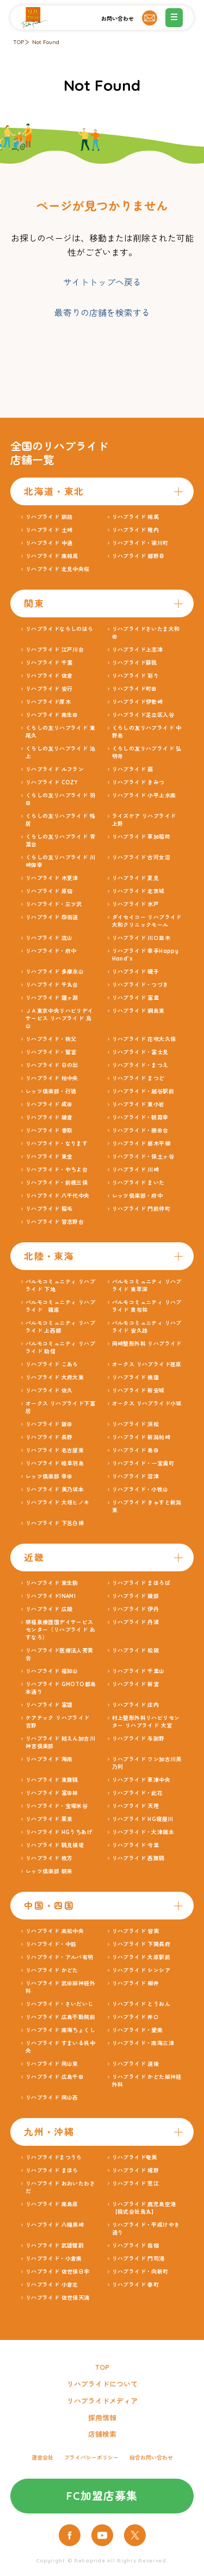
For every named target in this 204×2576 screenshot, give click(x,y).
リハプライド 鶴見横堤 (55, 1845)
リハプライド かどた (52, 1970)
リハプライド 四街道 (52, 917)
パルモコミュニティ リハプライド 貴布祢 (147, 1306)
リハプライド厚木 (48, 701)
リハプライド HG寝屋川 (143, 1819)
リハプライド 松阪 (135, 1650)
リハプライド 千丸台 (52, 984)
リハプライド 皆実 (135, 1931)
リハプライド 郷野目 (138, 556)
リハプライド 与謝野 (138, 1738)
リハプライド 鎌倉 (49, 1117)
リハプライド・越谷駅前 (143, 1091)
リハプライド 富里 (135, 997)
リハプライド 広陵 (49, 1609)
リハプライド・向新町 (140, 2271)
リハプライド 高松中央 (55, 1931)
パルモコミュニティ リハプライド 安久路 (147, 1327)
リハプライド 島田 (135, 1450)
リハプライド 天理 (135, 1806)
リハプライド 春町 (135, 2284)
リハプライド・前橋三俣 (57, 1182)
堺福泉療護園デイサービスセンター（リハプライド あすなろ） (60, 1630)
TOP (18, 42)
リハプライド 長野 (49, 1437)
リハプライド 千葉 (49, 662)
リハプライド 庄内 (135, 1704)
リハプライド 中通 (49, 543)
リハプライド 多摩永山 (55, 971)
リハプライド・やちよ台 (57, 1169)
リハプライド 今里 (135, 1845)
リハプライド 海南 (49, 1759)
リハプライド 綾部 (135, 1596)
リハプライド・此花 (137, 1793)
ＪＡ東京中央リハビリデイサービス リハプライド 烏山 (60, 1018)
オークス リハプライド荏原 (147, 1364)
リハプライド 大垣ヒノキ (58, 1502)
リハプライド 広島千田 (55, 2076)
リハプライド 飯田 (49, 1424)
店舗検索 (102, 2434)
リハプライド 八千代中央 (58, 1195)
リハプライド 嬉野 (135, 2170)
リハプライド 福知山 (52, 1671)
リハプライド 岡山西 (52, 2097)
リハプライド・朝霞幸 (140, 1117)
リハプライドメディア (102, 2401)
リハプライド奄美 (134, 2157)
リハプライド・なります (57, 1143)
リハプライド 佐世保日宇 (58, 2271)
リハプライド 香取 (49, 1130)
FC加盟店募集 (102, 2496)
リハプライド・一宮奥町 (143, 1463)
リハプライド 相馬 (135, 517)
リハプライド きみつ (138, 782)
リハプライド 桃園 (135, 1377)
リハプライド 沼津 (135, 1476)
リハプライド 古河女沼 (141, 857)
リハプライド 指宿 (135, 2245)
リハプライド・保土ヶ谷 (143, 1156)
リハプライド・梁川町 (140, 543)
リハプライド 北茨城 (138, 891)
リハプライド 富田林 (52, 1793)
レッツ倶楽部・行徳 (51, 1091)
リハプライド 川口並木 (141, 938)
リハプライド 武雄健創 (55, 2245)
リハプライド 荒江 (135, 2183)
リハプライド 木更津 (52, 878)
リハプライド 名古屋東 (55, 1450)
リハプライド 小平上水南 (144, 795)
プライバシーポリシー (91, 2457)
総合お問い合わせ (151, 2457)
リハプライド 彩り (135, 675)
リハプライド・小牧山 (140, 1489)
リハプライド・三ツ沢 (54, 904)
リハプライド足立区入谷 (143, 715)
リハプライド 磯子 (135, 971)
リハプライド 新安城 (138, 1390)
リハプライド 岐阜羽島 (55, 1463)
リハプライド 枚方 (49, 1858)
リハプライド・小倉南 (54, 2258)
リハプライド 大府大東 (55, 1377)
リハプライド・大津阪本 (143, 1832)
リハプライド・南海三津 (143, 2043)
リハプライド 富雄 (49, 1704)
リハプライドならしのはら (60, 629)
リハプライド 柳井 (135, 1983)
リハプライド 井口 (135, 2017)
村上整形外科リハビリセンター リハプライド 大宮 (146, 1721)
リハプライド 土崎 (49, 530)
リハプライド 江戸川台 (55, 649)
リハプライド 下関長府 (141, 1944)
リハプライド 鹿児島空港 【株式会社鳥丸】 (147, 2208)
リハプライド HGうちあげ (59, 1832)
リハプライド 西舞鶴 (138, 1858)
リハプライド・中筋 (51, 1944)
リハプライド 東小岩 (138, 1104)
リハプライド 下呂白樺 (55, 1523)
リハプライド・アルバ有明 (60, 1957)
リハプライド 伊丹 (135, 1609)
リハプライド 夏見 (135, 878)
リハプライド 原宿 (49, 891)
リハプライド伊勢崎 (137, 701)
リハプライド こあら (52, 1364)
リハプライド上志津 (137, 649)
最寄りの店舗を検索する (102, 312)
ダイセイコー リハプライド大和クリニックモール (147, 921)
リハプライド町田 (134, 688)
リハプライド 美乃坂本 (55, 1489)
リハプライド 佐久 (49, 1390)
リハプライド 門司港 (138, 2258)
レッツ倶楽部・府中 (137, 1195)
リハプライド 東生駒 (52, 1583)
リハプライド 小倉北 (52, 2284)
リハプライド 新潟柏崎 (141, 1437)
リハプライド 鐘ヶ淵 (52, 997)
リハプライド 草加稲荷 (141, 836)
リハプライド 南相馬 (52, 556)
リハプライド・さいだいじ (60, 2004)
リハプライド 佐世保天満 (58, 2297)
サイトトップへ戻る (102, 282)
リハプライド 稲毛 (49, 1208)
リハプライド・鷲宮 (51, 1052)
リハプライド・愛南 (137, 2030)
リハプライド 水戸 (135, 904)
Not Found (45, 42)
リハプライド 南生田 (52, 715)
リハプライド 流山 (49, 938)
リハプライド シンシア (141, 1970)
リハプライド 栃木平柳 (141, 1143)
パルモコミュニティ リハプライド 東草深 (147, 1285)
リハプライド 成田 (49, 1104)
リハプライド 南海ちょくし (60, 2030)
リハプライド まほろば (141, 1583)
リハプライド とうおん (141, 2004)
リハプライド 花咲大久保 (144, 1039)
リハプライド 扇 (132, 769)
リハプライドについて (102, 2384)
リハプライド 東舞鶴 (52, 1780)
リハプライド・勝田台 (140, 1130)
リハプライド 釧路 (49, 517)
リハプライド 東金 (49, 1156)
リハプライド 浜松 (135, 1424)
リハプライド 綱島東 (138, 1010)
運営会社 (42, 2457)
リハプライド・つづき (140, 984)
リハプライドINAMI (51, 1596)
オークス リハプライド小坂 (147, 1403)
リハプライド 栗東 (49, 1819)
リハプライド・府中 (51, 951)
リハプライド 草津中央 (141, 1780)
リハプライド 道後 (135, 2063)
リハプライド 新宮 (135, 1684)
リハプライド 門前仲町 (141, 1208)
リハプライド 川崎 (135, 1169)
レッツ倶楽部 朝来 (49, 1871)
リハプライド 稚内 (135, 530)
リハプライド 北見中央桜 (58, 569)
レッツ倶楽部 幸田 (49, 1476)
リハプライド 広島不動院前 (60, 2017)
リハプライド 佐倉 (49, 675)
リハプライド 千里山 (138, 1671)
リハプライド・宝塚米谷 (57, 1806)
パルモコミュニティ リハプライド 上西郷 (60, 1327)
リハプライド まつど (138, 1078)
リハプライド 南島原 (52, 2204)
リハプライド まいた (138, 1182)
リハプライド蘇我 (134, 662)
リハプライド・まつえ (140, 1065)
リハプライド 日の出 (52, 1065)
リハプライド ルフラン (55, 769)
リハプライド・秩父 (51, 1039)
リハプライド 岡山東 (52, 2063)
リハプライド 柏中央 (52, 1078)
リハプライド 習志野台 (55, 1221)
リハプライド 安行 (49, 688)
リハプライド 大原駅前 (141, 1957)
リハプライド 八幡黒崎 (55, 2224)
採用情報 (102, 2417)
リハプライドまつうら (54, 2157)
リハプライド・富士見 (140, 1052)
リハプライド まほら (52, 2170)
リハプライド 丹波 (135, 1622)
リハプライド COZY (51, 782)
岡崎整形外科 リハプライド (147, 1343)
